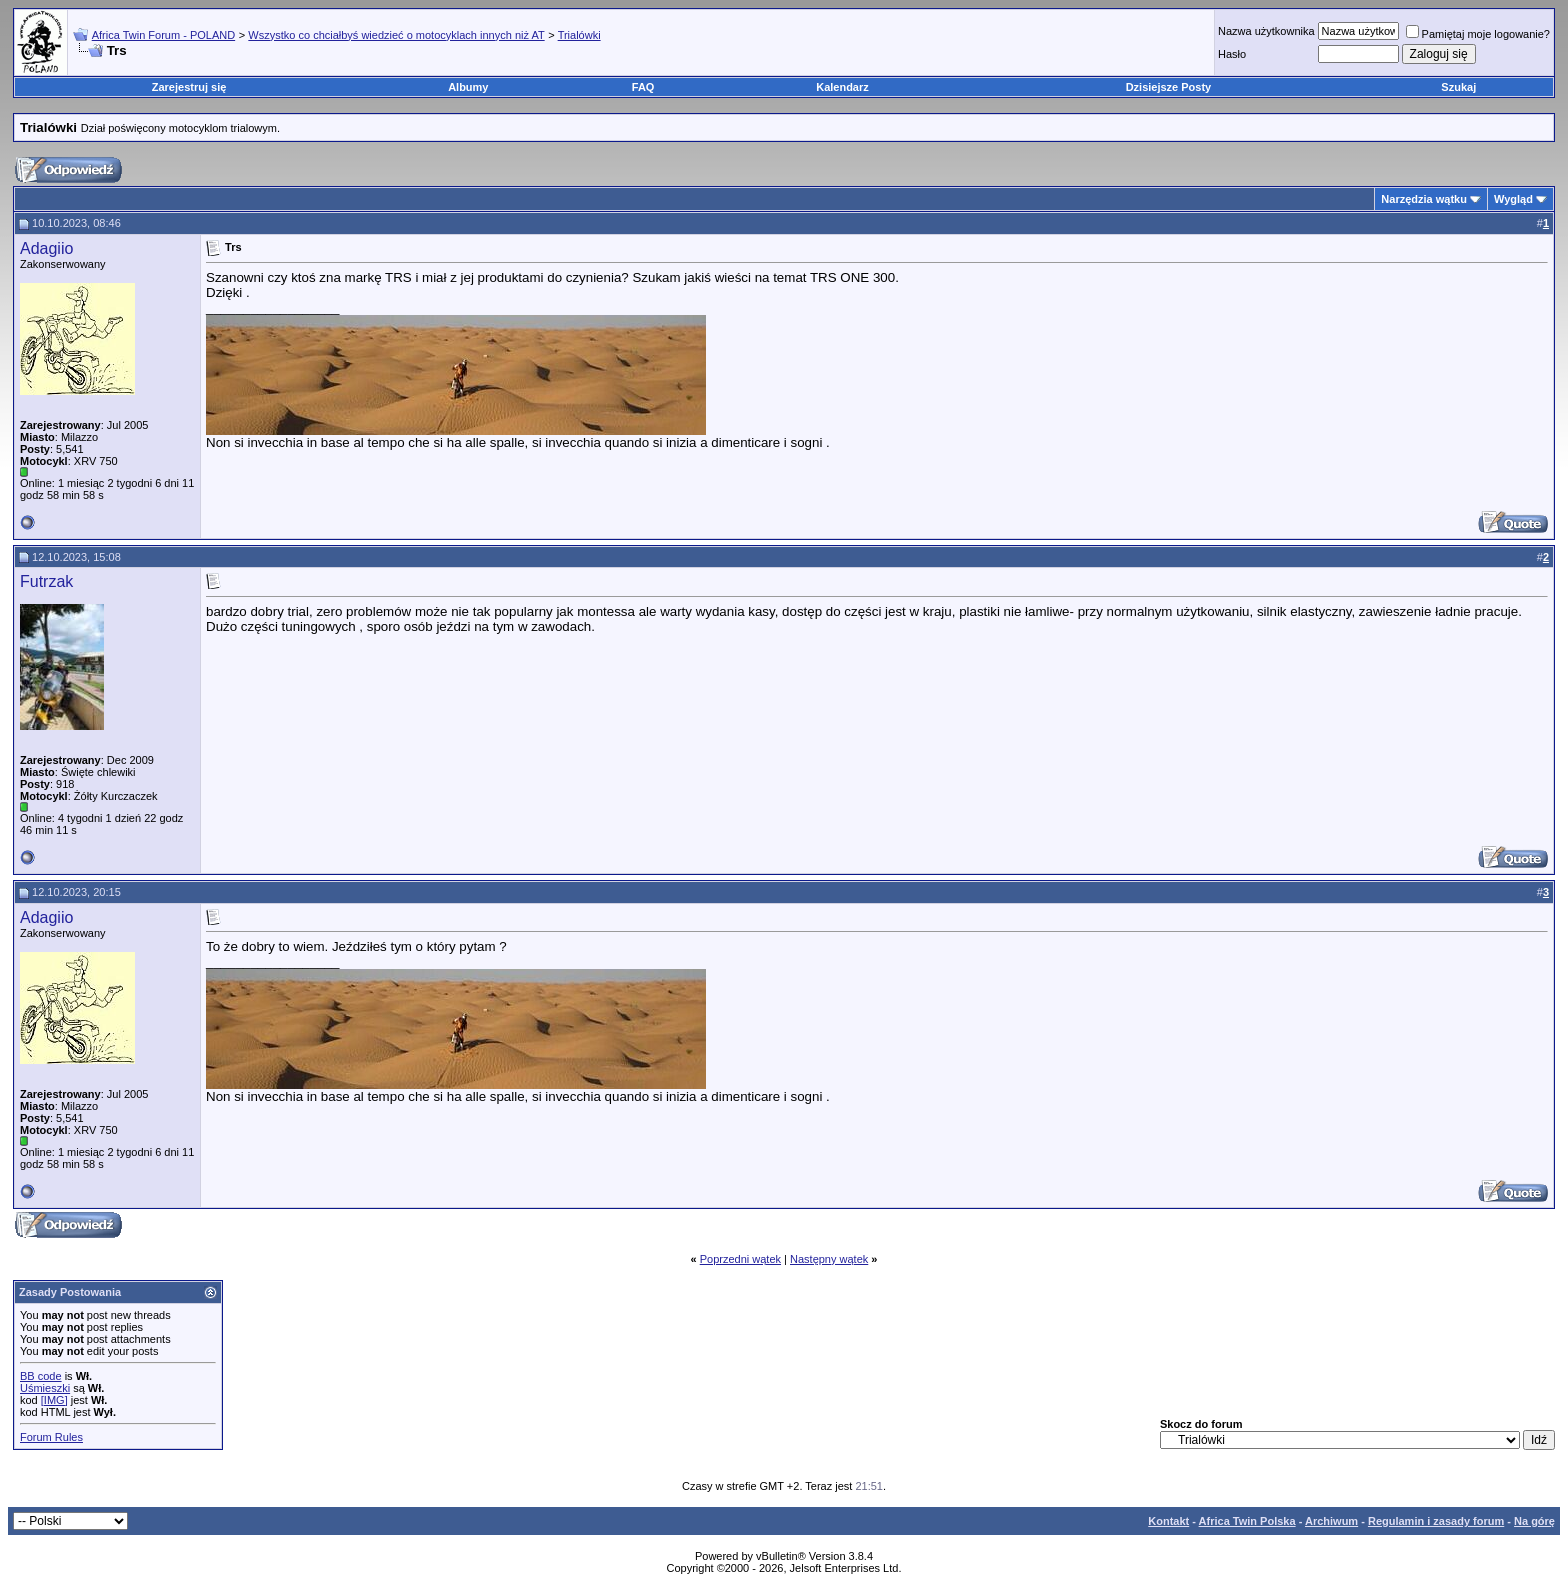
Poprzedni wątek (740, 1259)
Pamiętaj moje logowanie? (1478, 34)
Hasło (1232, 54)
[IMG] (54, 1400)
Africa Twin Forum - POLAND (163, 35)
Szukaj (1458, 87)
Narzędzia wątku (1424, 199)
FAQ (643, 87)
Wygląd (1513, 199)
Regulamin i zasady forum (1436, 1521)
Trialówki (579, 35)
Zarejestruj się (189, 87)
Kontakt (1168, 1521)
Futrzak (46, 581)
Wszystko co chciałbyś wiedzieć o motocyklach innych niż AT (396, 35)
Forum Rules (51, 1437)
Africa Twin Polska (1247, 1521)
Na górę (1534, 1521)
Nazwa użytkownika (1266, 31)
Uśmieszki (45, 1388)
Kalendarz (842, 87)
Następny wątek (829, 1259)
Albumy (468, 87)
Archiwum (1331, 1521)
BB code (41, 1376)
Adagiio (46, 248)
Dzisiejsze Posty (1169, 87)
